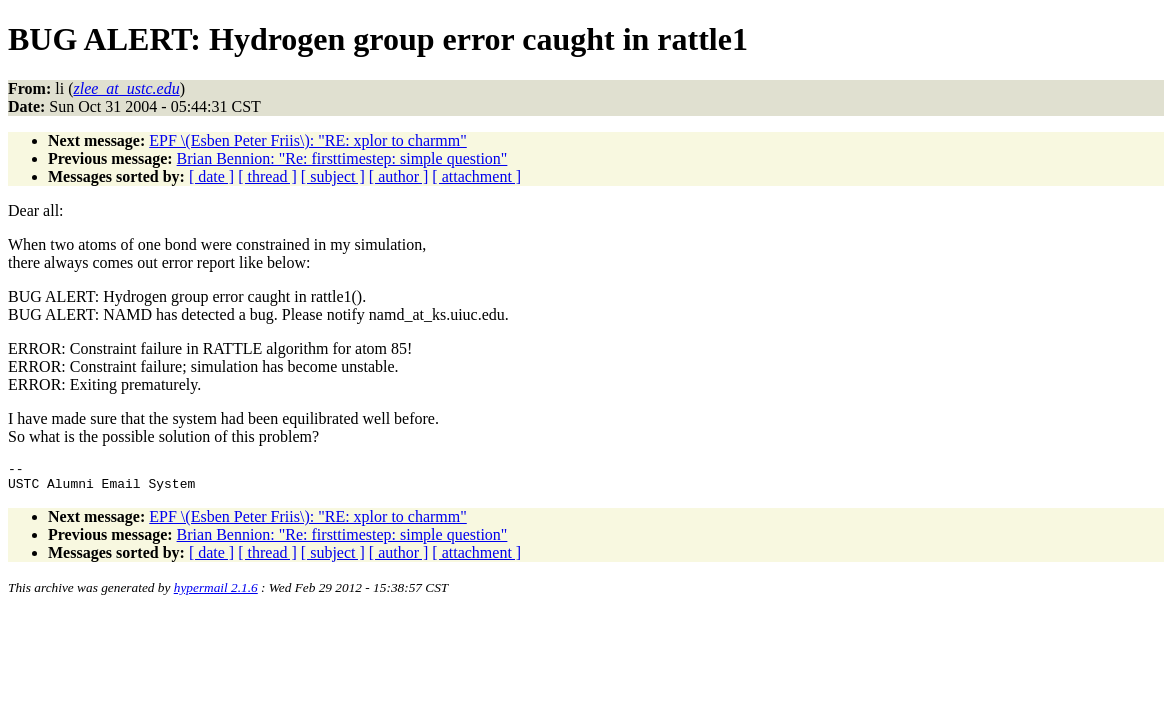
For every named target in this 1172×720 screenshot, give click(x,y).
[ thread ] (267, 176)
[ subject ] (333, 176)
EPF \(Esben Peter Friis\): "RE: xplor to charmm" (307, 140)
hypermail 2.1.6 (216, 593)
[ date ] (211, 176)
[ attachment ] (476, 176)
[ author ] (399, 176)
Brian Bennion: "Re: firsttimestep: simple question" (342, 158)
